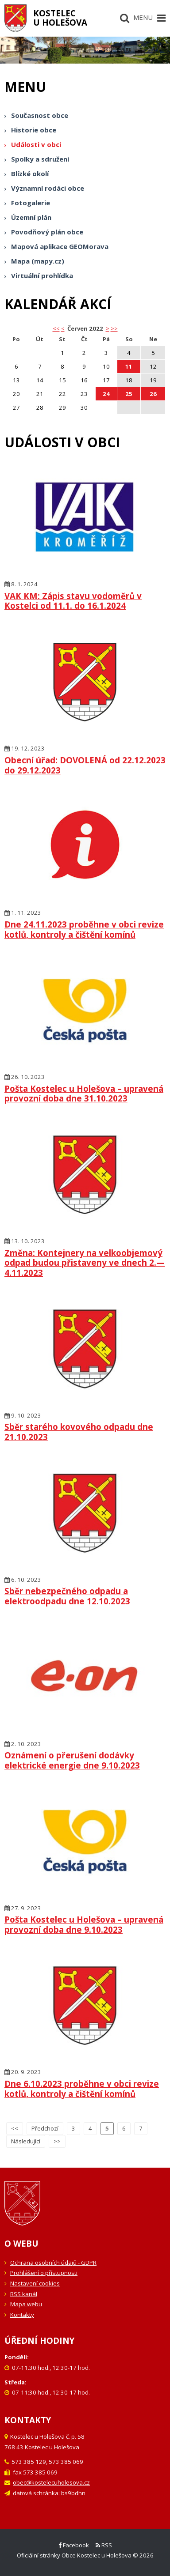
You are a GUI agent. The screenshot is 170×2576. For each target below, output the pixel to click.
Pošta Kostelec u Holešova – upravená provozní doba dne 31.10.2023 (83, 1093)
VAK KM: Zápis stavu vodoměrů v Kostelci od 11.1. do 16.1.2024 (73, 600)
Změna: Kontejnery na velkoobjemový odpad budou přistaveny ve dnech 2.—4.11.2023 (84, 1262)
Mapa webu (26, 2304)
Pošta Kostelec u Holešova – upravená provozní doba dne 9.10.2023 (83, 1924)
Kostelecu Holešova (60, 18)
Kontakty (22, 2315)
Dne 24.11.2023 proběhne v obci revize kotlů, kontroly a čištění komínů (84, 929)
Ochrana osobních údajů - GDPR (53, 2263)
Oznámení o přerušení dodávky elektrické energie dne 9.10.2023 (72, 1760)
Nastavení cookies (35, 2283)
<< (14, 2128)
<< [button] (56, 328)
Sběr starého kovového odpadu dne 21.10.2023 (78, 1431)
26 (153, 394)
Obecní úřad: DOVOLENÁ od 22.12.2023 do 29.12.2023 (85, 765)
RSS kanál (23, 2294)
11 (128, 366)
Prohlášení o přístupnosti (43, 2273)
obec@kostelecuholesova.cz (51, 2482)
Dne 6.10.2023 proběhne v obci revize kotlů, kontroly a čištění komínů (81, 2088)
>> (114, 328)
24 (106, 394)
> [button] (107, 328)
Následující (25, 2141)
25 (128, 394)
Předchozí (44, 2128)
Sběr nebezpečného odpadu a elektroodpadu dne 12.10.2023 (67, 1596)
